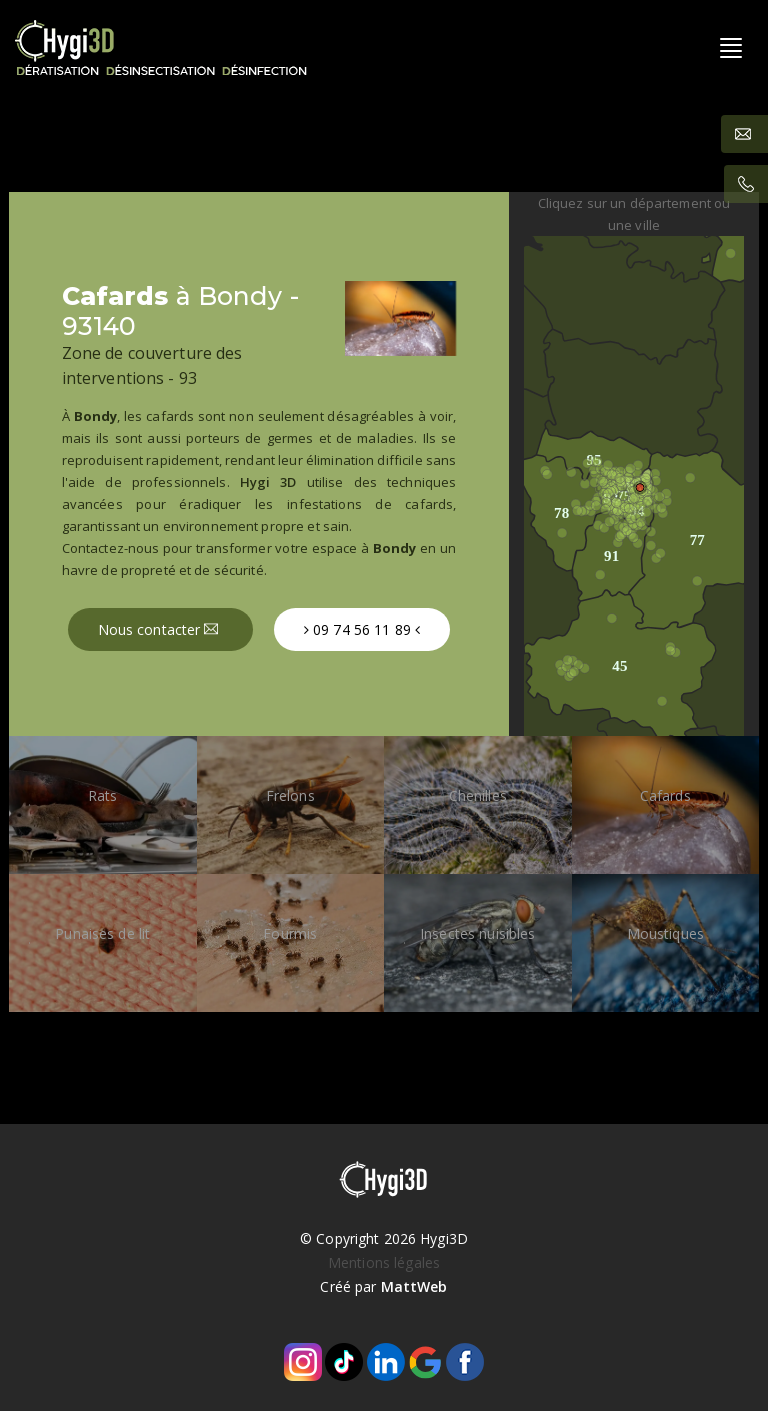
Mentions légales (384, 1262)
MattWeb (414, 1286)
